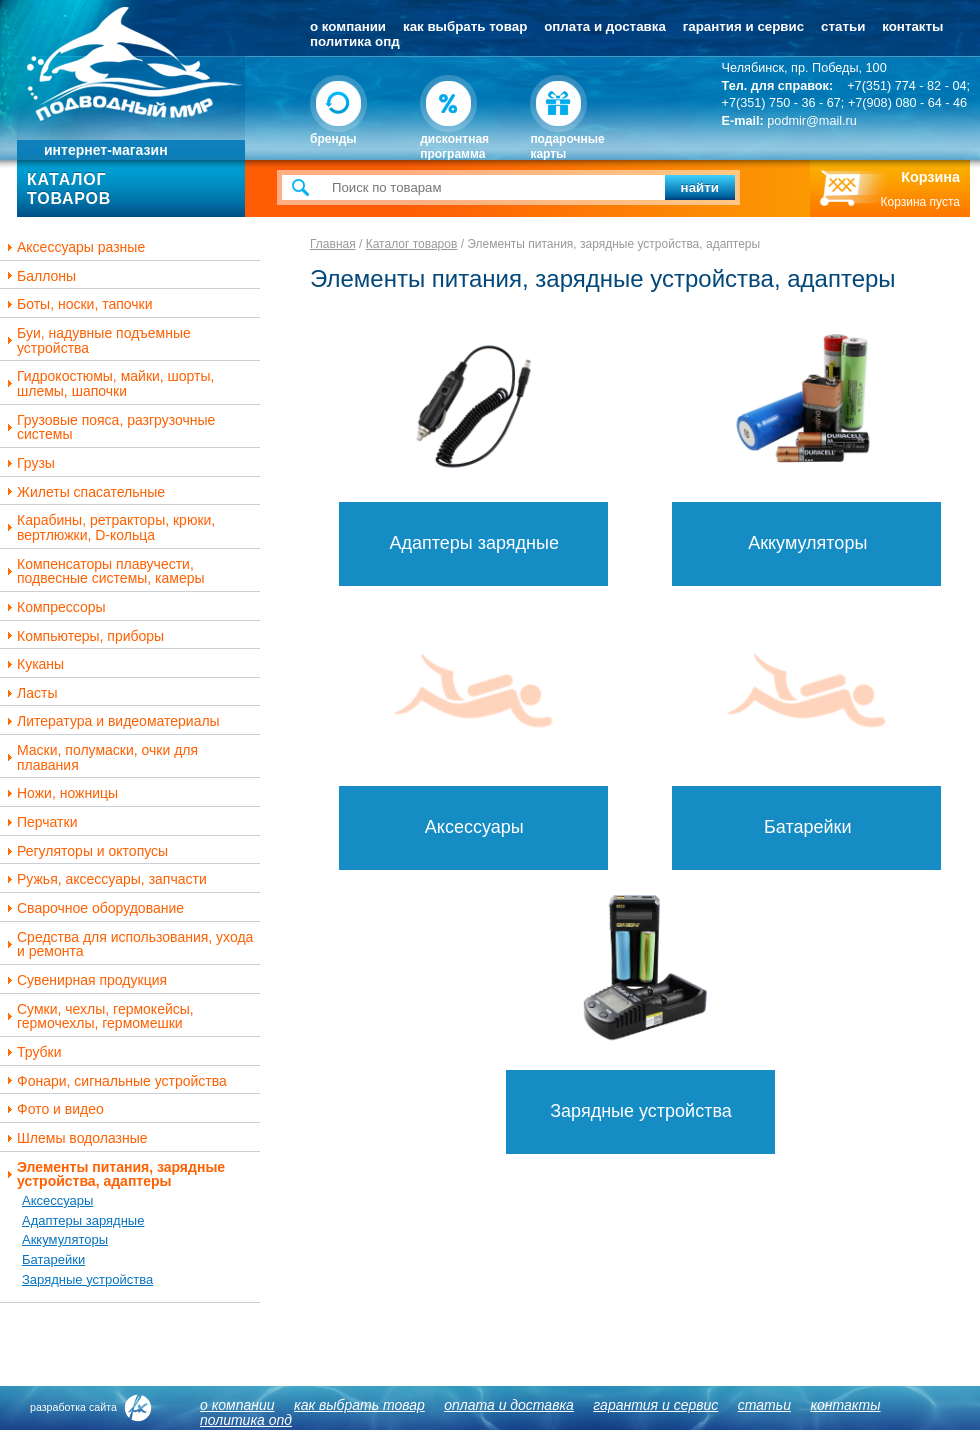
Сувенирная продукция (84, 980)
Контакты (912, 26)
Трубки (32, 1052)
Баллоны (39, 276)
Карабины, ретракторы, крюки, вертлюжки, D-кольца (108, 527)
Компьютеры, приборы (83, 636)
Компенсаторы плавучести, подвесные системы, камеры (103, 571)
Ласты (29, 693)
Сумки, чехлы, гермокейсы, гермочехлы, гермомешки (98, 1016)
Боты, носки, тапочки (77, 304)
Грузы (28, 463)
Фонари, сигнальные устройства (114, 1081)
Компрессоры (54, 607)
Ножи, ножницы (60, 793)
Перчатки (39, 822)
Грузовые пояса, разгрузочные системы (108, 427)
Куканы (33, 664)
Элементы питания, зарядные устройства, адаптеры (113, 1174)
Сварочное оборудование (93, 908)
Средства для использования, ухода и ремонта (127, 944)
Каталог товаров (412, 244)
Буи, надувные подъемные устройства (96, 340)
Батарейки (53, 1259)
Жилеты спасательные (83, 492)
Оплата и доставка (605, 26)
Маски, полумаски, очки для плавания (100, 757)
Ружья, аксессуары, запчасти (104, 879)
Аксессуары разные (73, 247)
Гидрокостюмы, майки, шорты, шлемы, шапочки (108, 383)
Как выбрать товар (465, 26)
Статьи (843, 26)
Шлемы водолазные (75, 1138)
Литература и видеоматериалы (111, 721)
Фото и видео (53, 1109)
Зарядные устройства (87, 1279)
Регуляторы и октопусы (85, 851)
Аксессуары (57, 1200)
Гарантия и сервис (743, 26)
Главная (333, 244)
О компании (348, 26)
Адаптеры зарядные (83, 1220)
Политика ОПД (355, 41)
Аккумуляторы (65, 1239)
